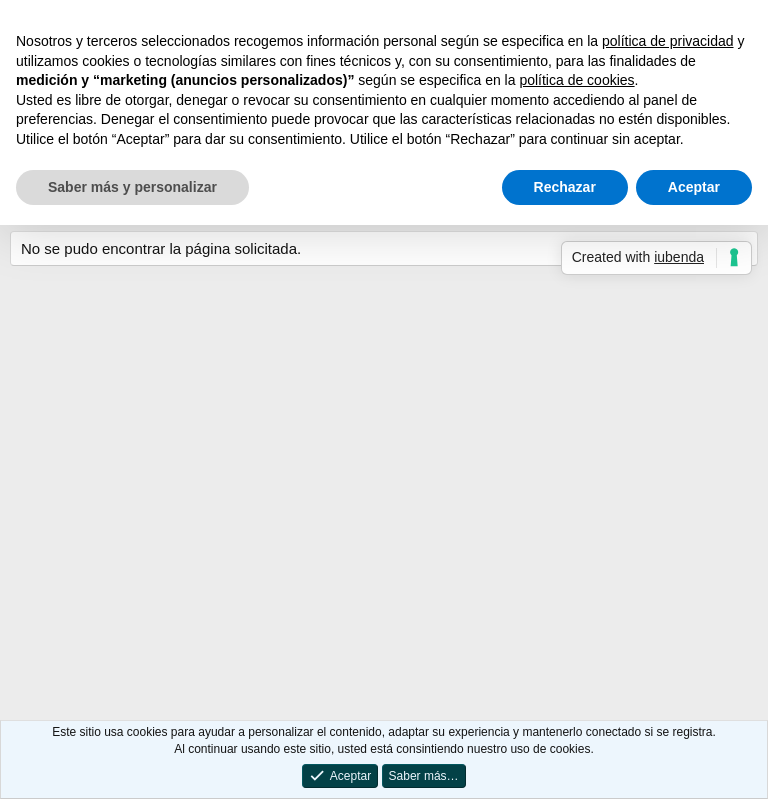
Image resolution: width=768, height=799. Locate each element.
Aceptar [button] (694, 187)
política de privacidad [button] (668, 41)
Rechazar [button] (565, 187)
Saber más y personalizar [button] (132, 187)
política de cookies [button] (576, 80)
